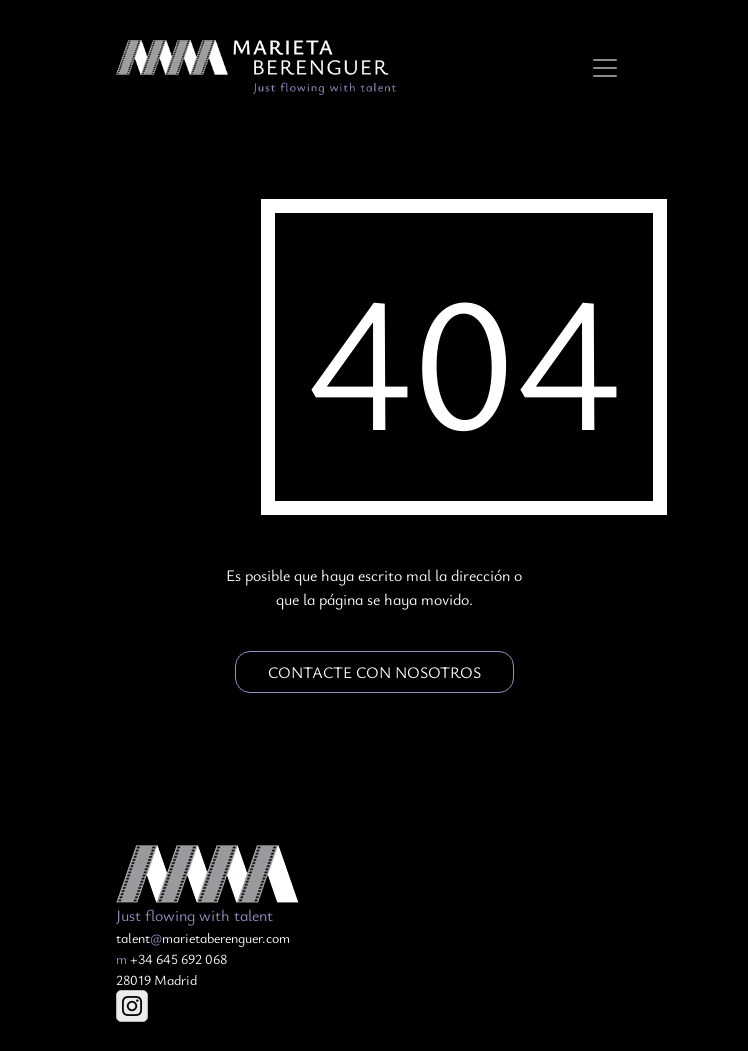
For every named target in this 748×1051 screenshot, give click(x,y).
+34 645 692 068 (171, 958)
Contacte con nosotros (374, 672)
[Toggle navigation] (605, 68)
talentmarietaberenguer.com (203, 937)
